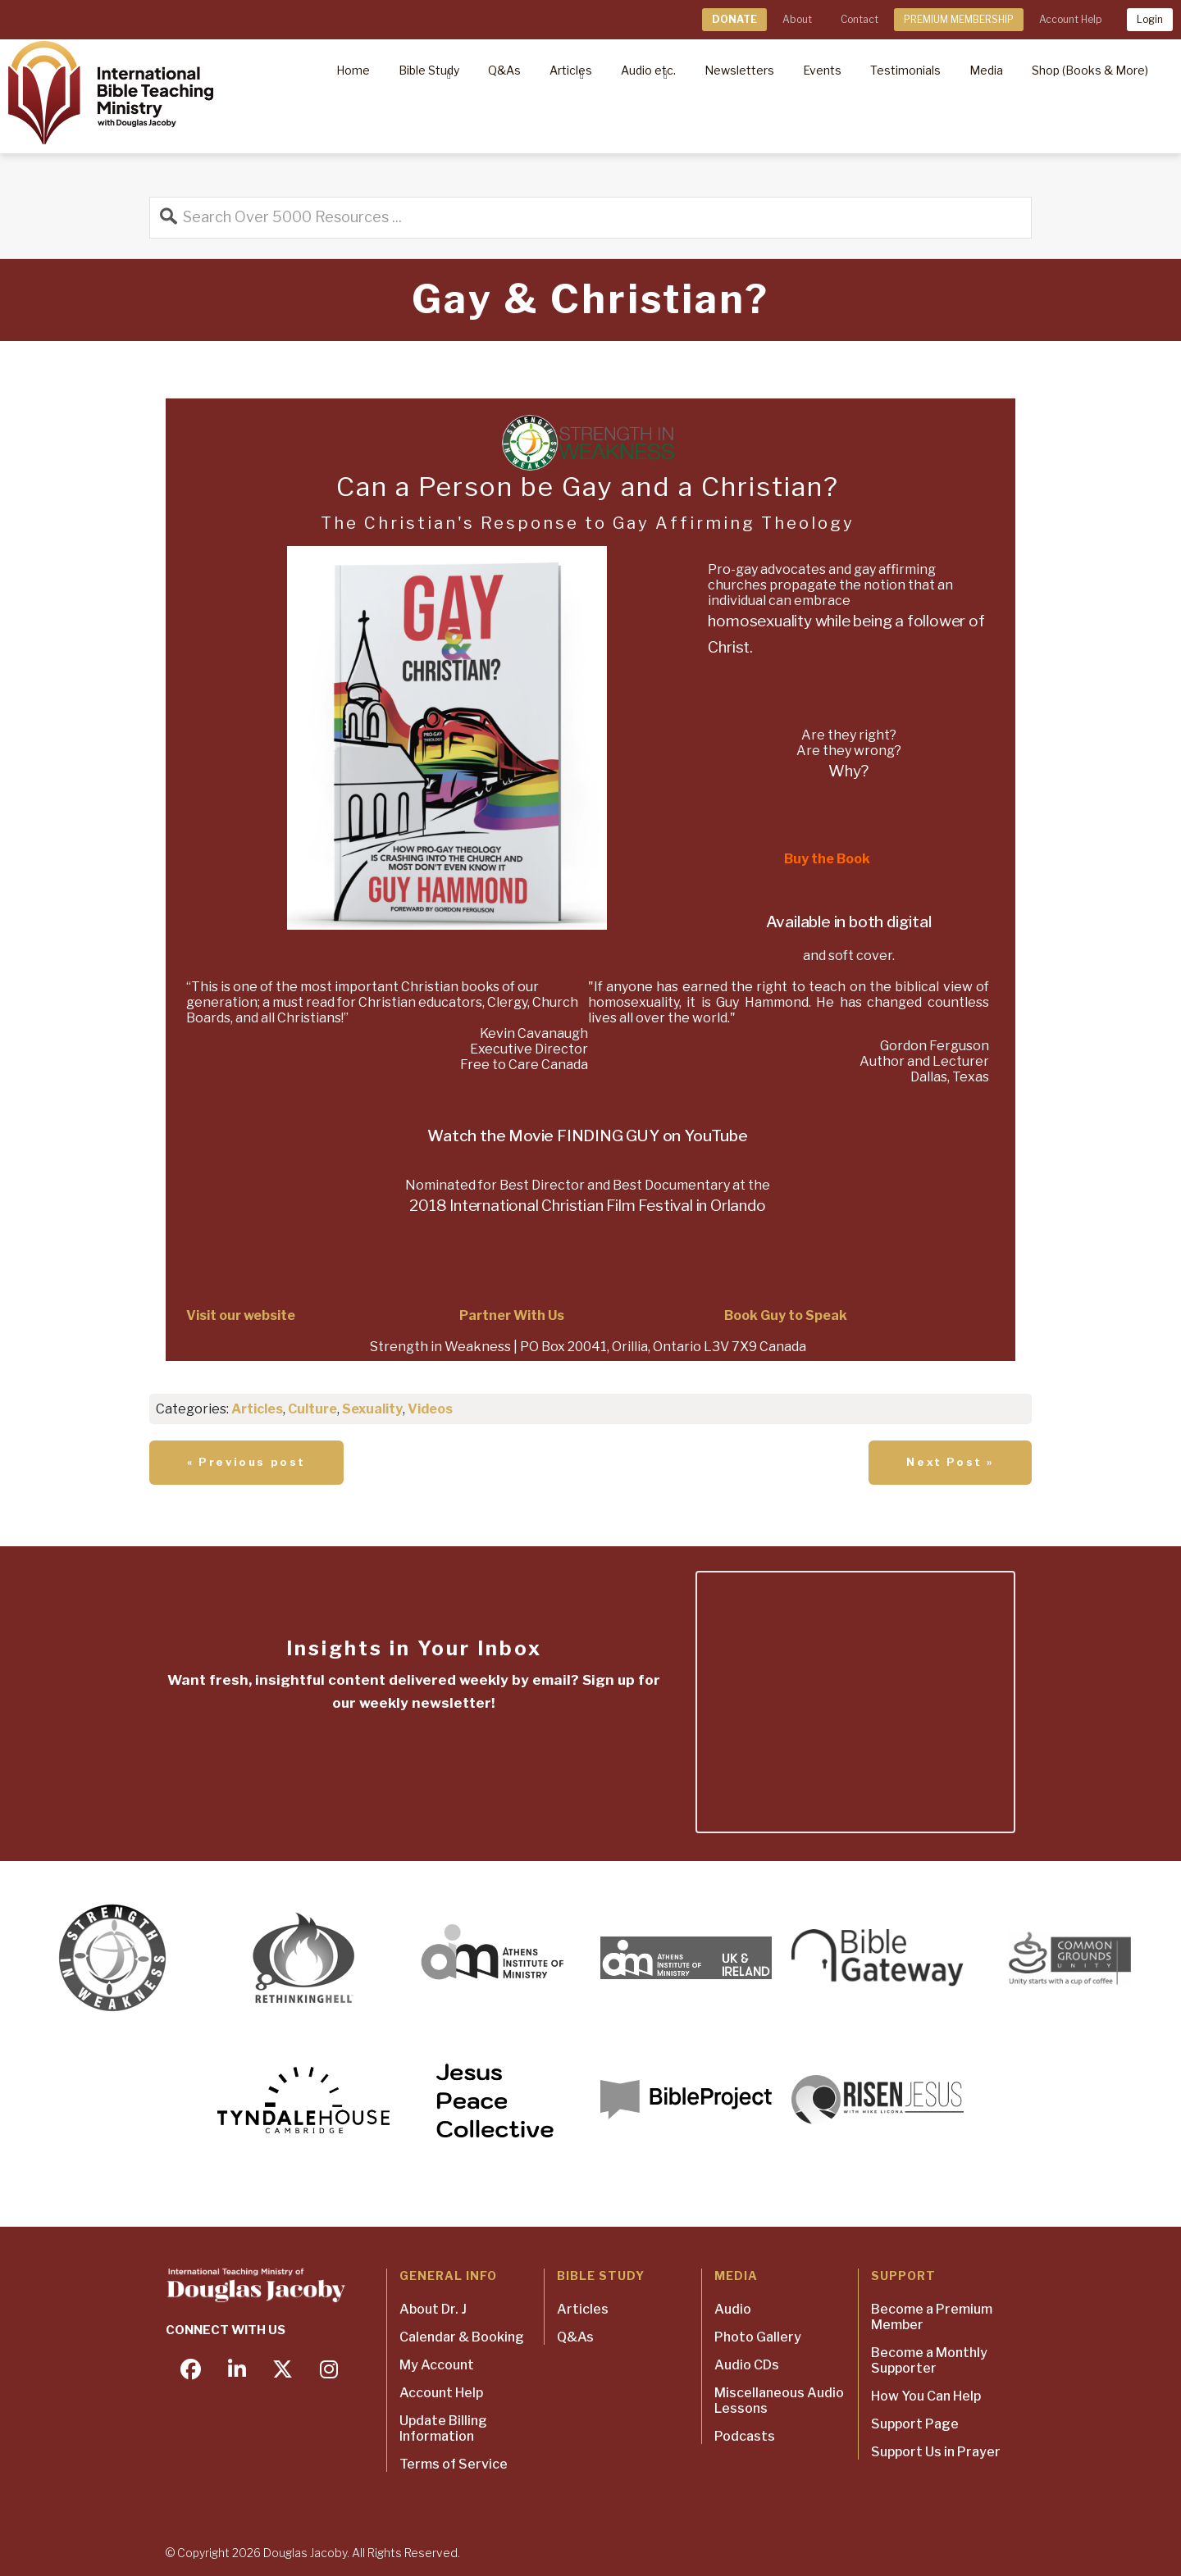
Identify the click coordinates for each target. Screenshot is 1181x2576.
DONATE (734, 19)
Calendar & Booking (461, 2337)
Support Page (915, 2424)
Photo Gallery (757, 2337)
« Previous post (246, 1461)
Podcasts (744, 2436)
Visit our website (240, 1315)
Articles (257, 1409)
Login (1150, 19)
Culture (312, 1409)
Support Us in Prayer (936, 2452)
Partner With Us (511, 1315)
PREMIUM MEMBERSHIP (959, 19)
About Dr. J (433, 2309)
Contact (859, 19)
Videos (430, 1409)
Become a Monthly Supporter (929, 2360)
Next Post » (950, 1461)
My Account (436, 2365)
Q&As (575, 2337)
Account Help (1070, 19)
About (797, 19)
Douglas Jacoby (305, 2553)
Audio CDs (746, 2365)
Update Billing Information (443, 2428)
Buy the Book (827, 859)
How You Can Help (926, 2396)
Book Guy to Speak (785, 1315)
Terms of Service (453, 2464)
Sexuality (372, 1409)
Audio (732, 2309)
